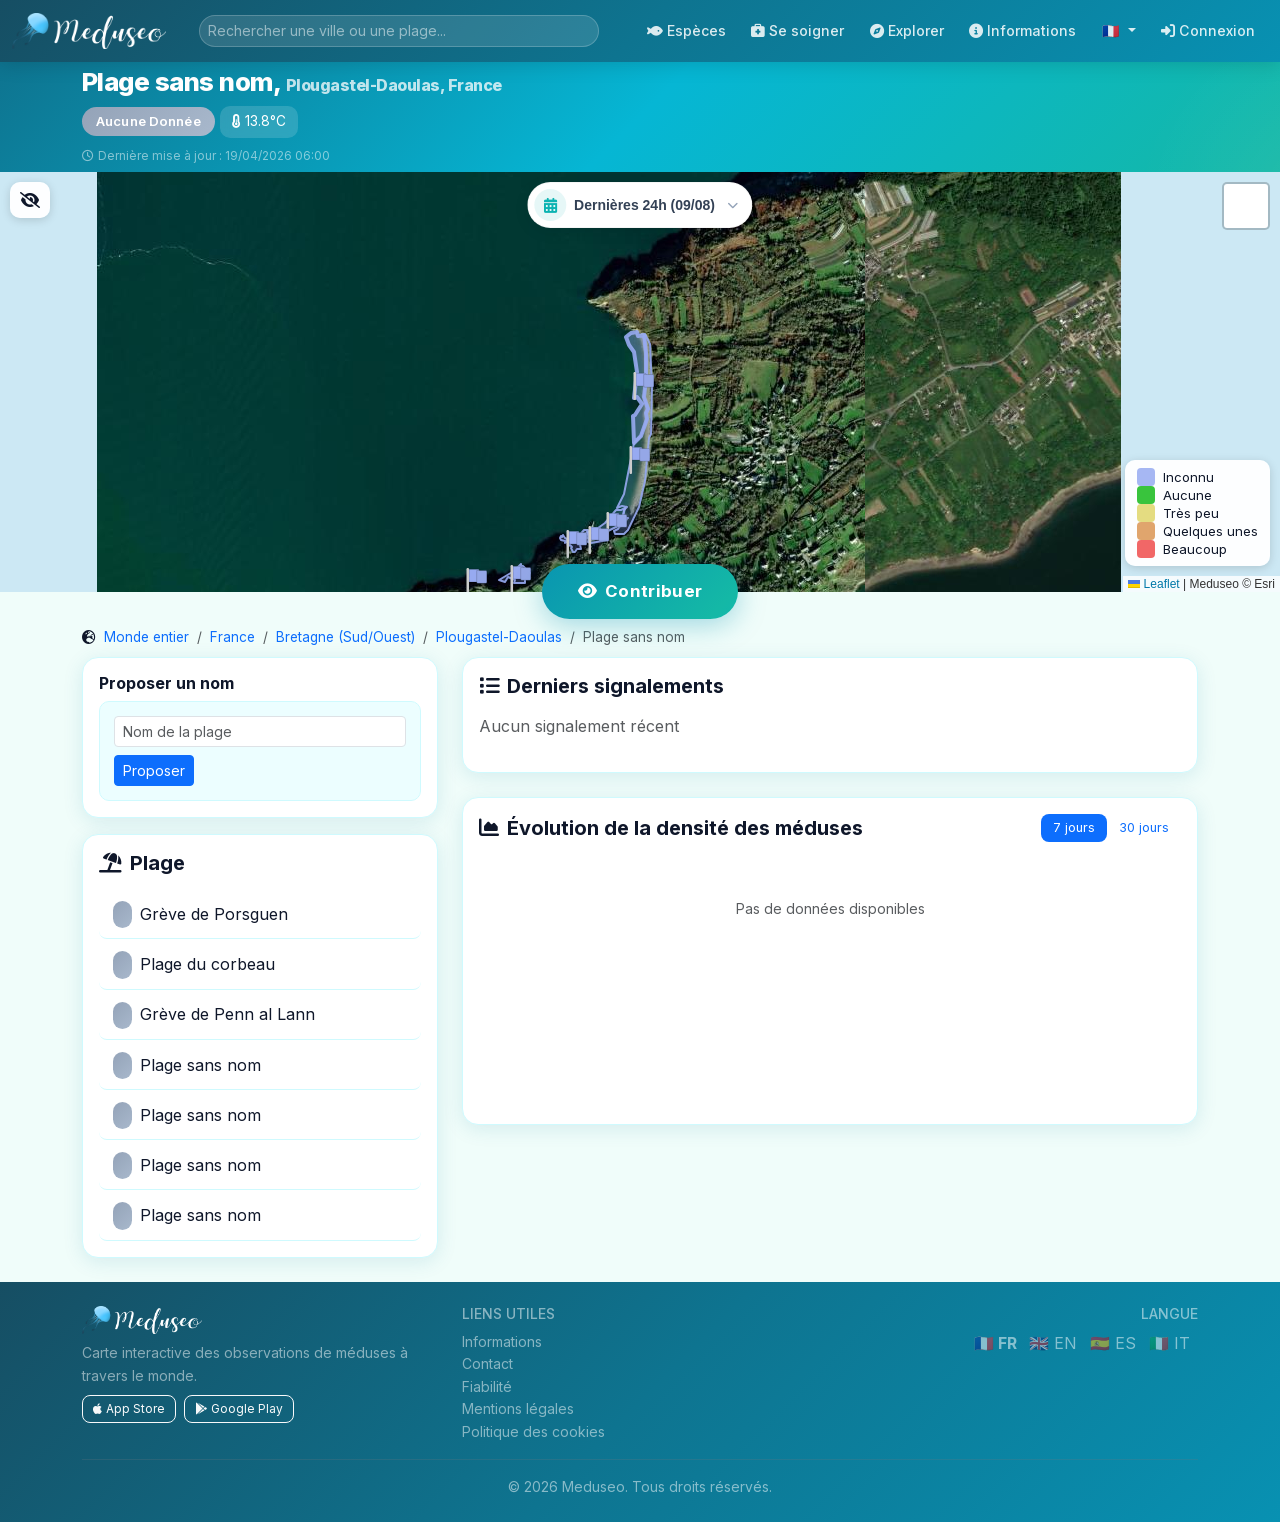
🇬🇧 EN (1055, 1343)
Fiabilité (487, 1386)
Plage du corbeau (194, 964)
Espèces (686, 30)
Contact (487, 1363)
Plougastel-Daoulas (499, 637)
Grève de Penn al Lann (214, 1015)
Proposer (154, 770)
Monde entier (146, 637)
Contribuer (640, 591)
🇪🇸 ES (1115, 1343)
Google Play (239, 1408)
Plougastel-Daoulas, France (394, 85)
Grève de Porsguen (200, 914)
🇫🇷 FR (997, 1343)
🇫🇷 (1113, 30)
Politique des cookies (533, 1431)
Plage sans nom (187, 1065)
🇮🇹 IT (1169, 1343)
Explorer (907, 30)
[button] (595, 536)
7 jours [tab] (1074, 827)
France (232, 637)
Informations (1022, 30)
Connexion (1208, 30)
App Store (129, 1408)
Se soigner (797, 30)
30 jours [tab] (1144, 827)
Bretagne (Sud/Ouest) (345, 637)
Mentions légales (518, 1408)
